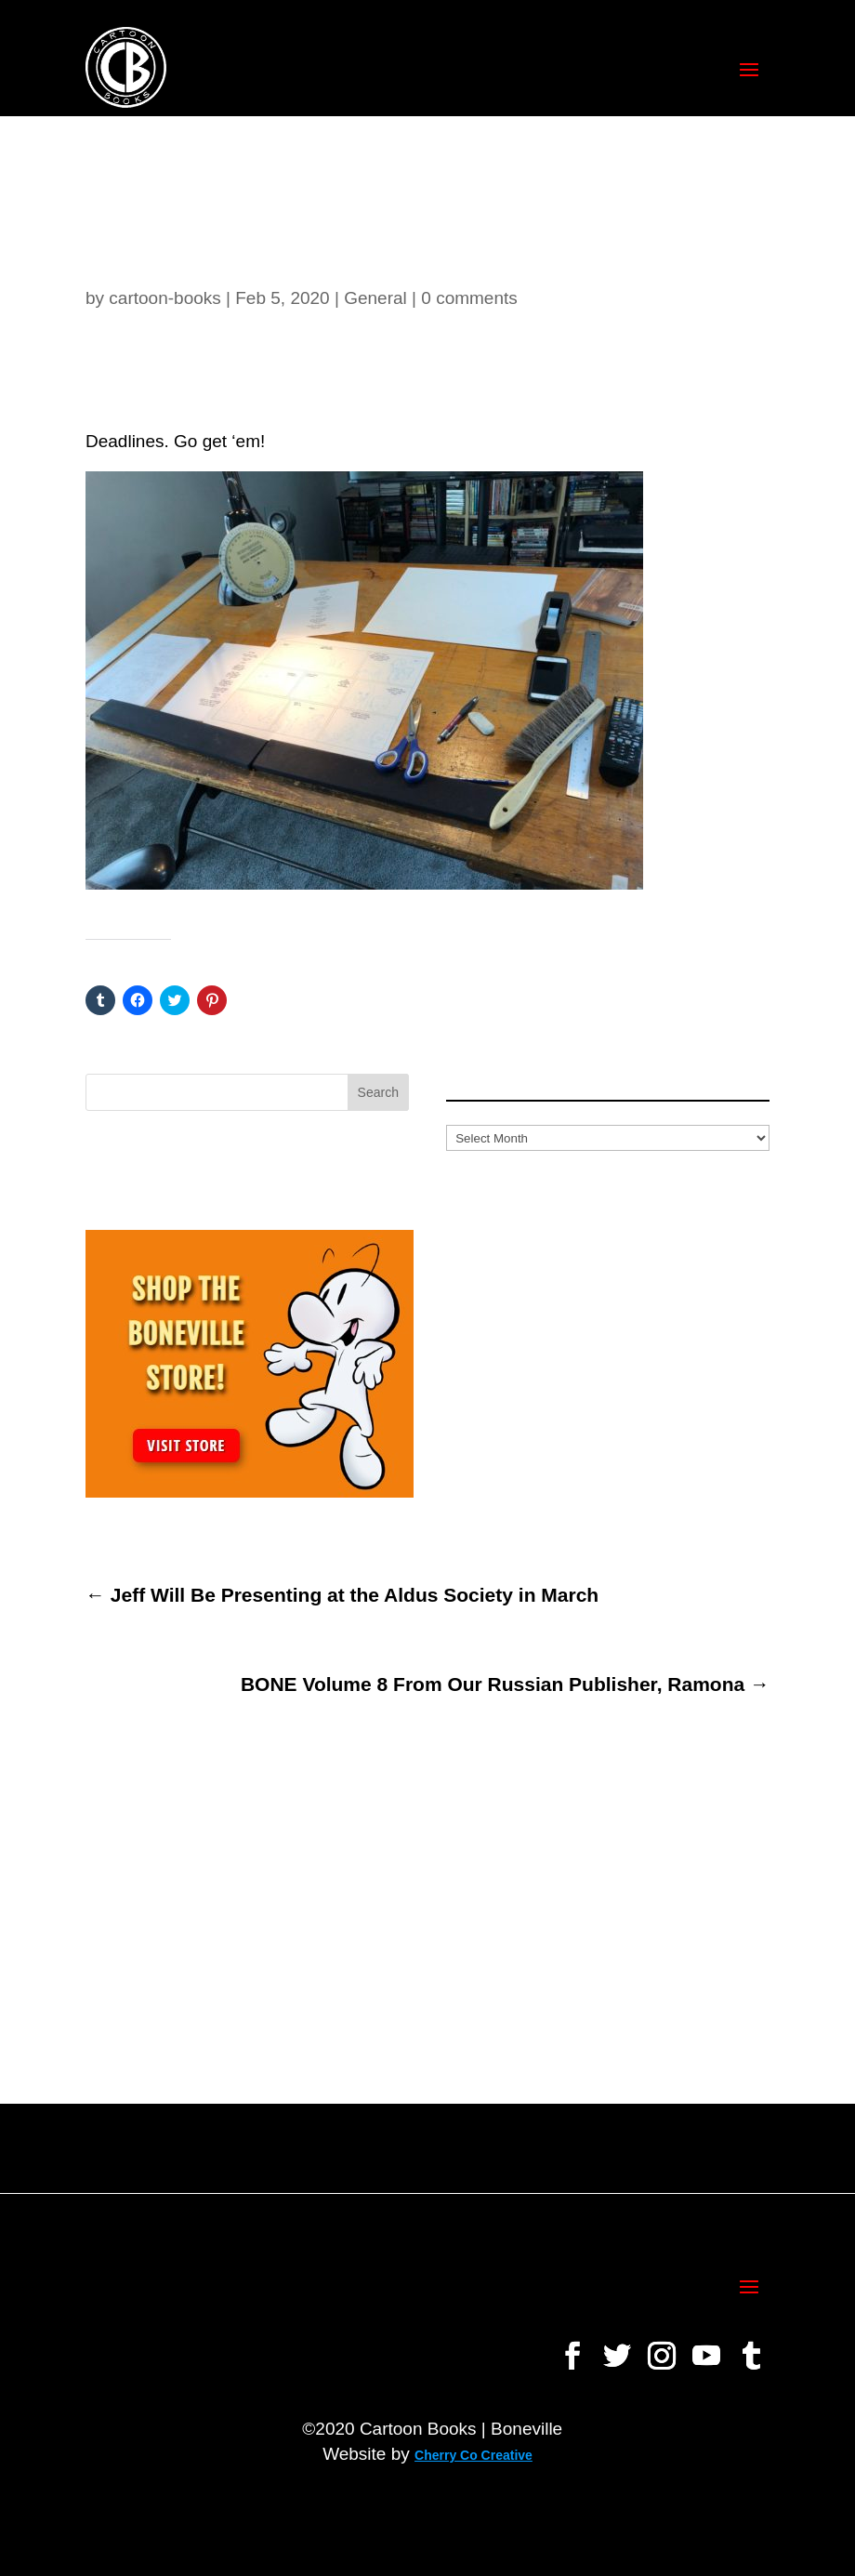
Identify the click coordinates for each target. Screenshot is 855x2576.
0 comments (469, 298)
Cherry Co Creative (473, 2455)
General (375, 298)
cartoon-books (164, 298)
